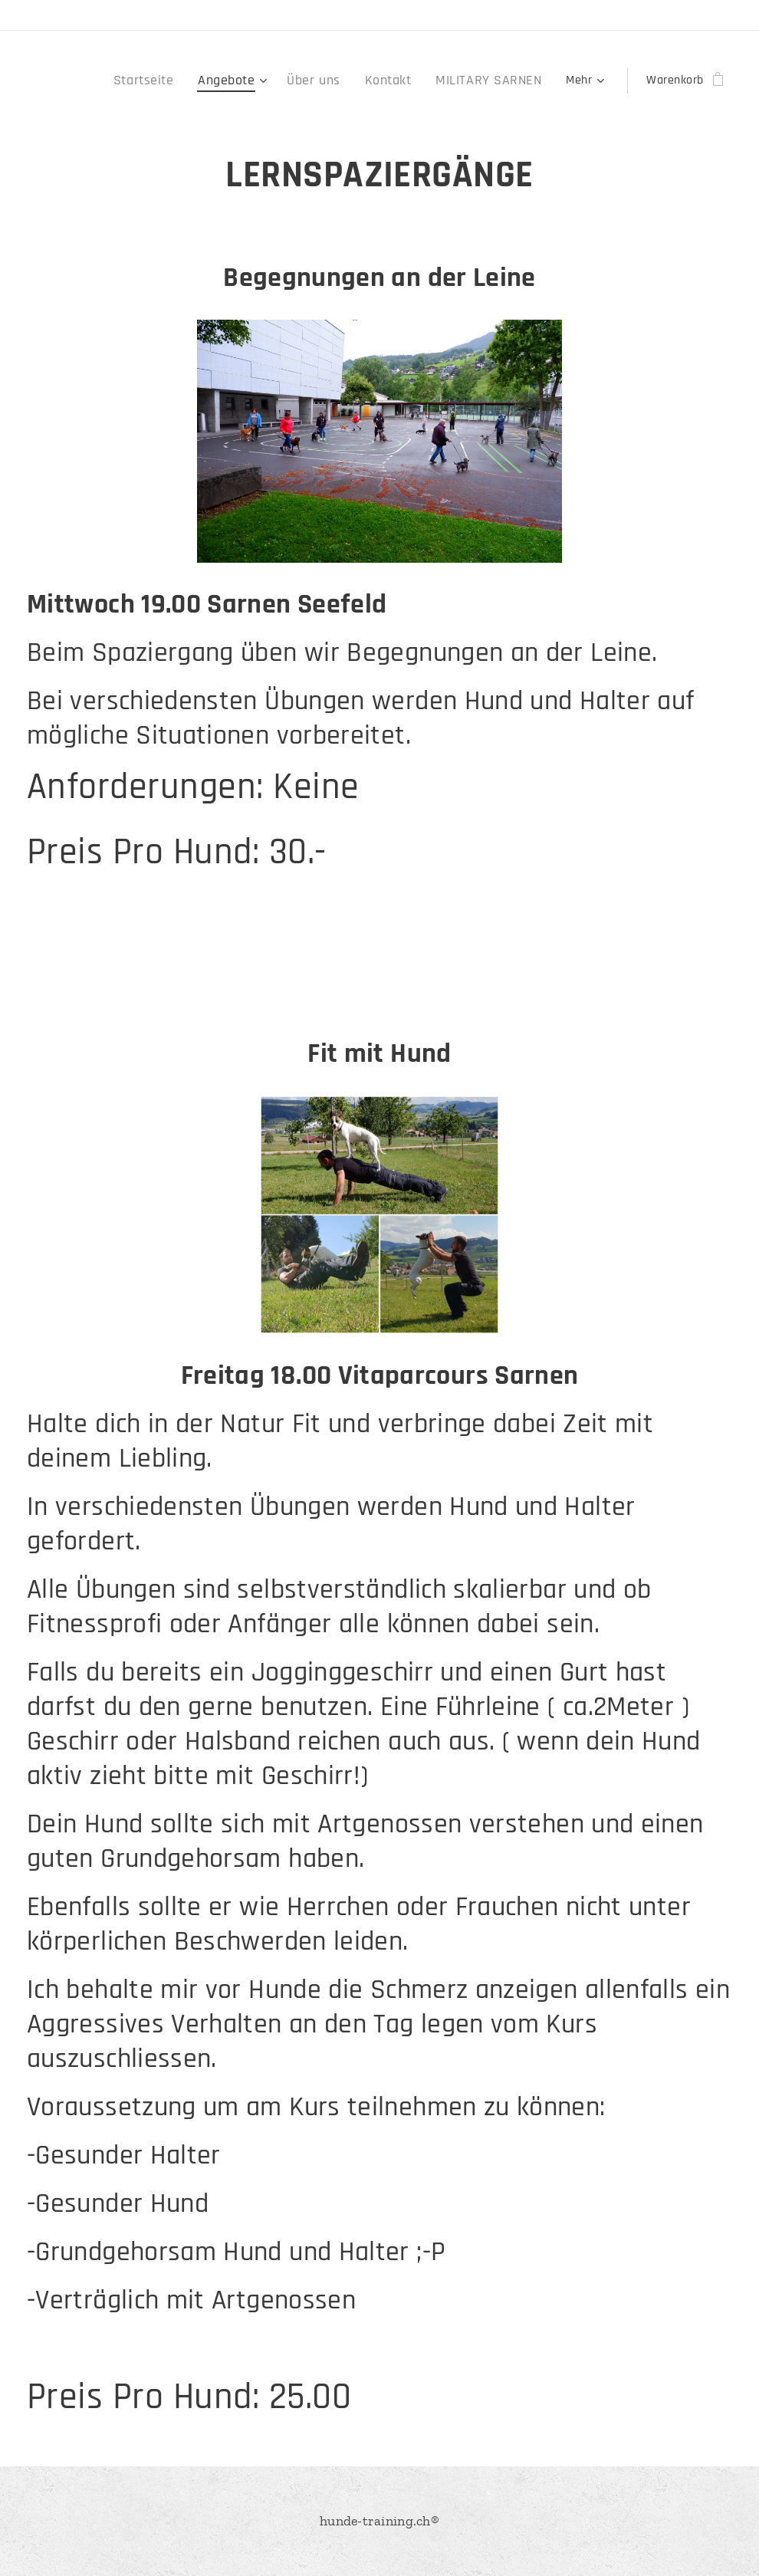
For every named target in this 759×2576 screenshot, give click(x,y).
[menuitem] (177, 80)
